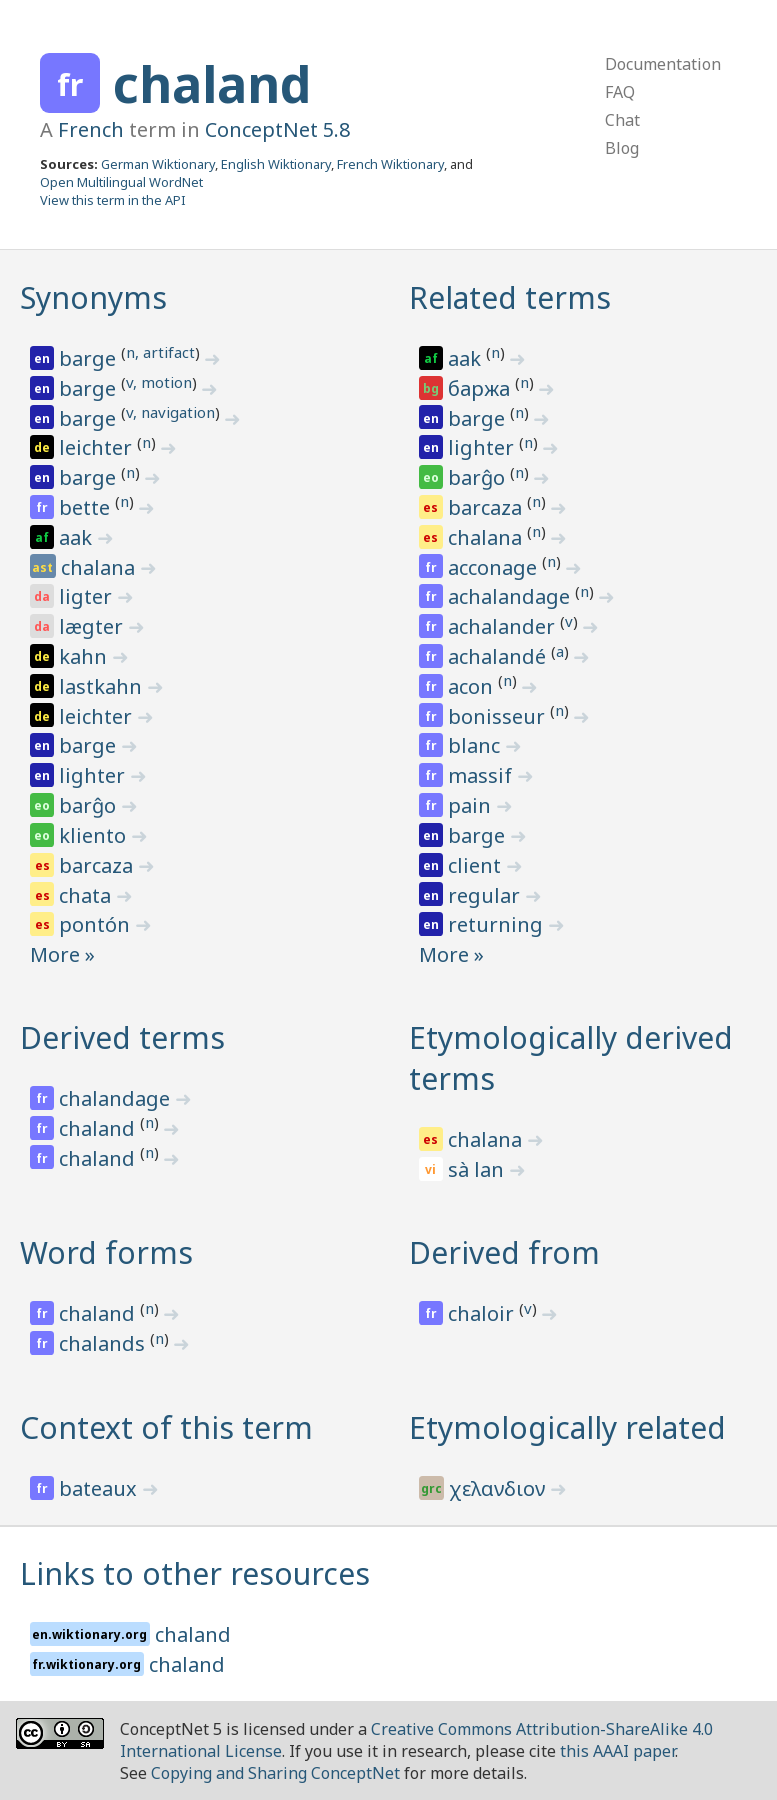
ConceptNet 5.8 (277, 129)
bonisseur (499, 716)
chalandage (117, 1098)
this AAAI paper (617, 1751)
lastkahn (103, 686)
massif (482, 775)
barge (90, 358)
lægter (93, 626)
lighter (94, 775)
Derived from (504, 1252)
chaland (212, 84)
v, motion (159, 382)
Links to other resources (195, 1573)
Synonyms (93, 297)
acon (473, 686)
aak (78, 537)
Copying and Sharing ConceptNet (275, 1773)
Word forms (106, 1252)
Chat (622, 120)
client (477, 865)
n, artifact (160, 352)
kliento (95, 835)
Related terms (510, 297)
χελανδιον (499, 1488)
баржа (481, 388)
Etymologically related (567, 1427)
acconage (495, 567)
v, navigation (170, 412)
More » (62, 954)
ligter (88, 596)
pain (472, 805)
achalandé (499, 656)
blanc (476, 745)
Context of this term (166, 1427)
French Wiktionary (390, 164)
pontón (97, 924)
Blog (622, 148)
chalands (104, 1343)
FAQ (620, 92)
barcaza (98, 865)
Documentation (663, 64)
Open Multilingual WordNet (121, 182)
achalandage (511, 596)
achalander (504, 626)
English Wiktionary (276, 164)
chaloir (483, 1313)
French (91, 129)
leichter (98, 447)
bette (87, 507)
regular (486, 895)
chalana (100, 567)
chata (87, 895)
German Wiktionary (158, 164)
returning (498, 924)
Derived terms (122, 1037)
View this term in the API (113, 200)
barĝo (90, 805)
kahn (85, 656)
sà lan (478, 1169)
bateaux (100, 1488)
